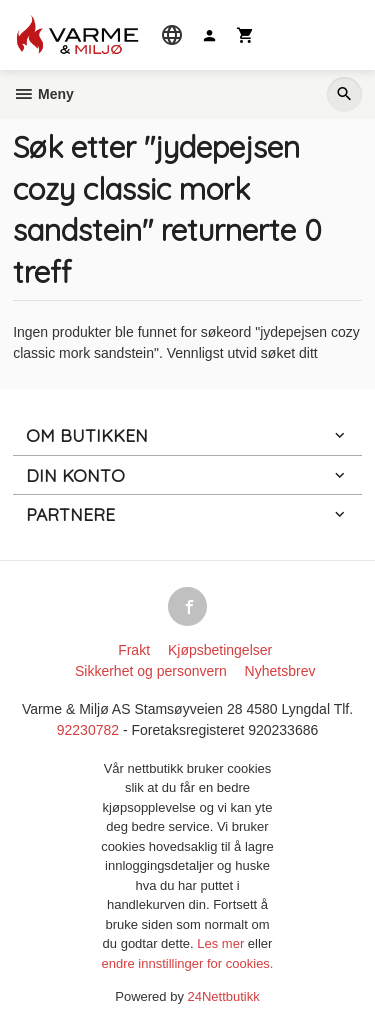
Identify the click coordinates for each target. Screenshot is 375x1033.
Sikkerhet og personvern (151, 671)
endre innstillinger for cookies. (188, 963)
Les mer (222, 943)
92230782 (88, 730)
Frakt (134, 650)
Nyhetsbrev (280, 671)
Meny (43, 94)
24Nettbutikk (224, 996)
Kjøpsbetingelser (220, 650)
